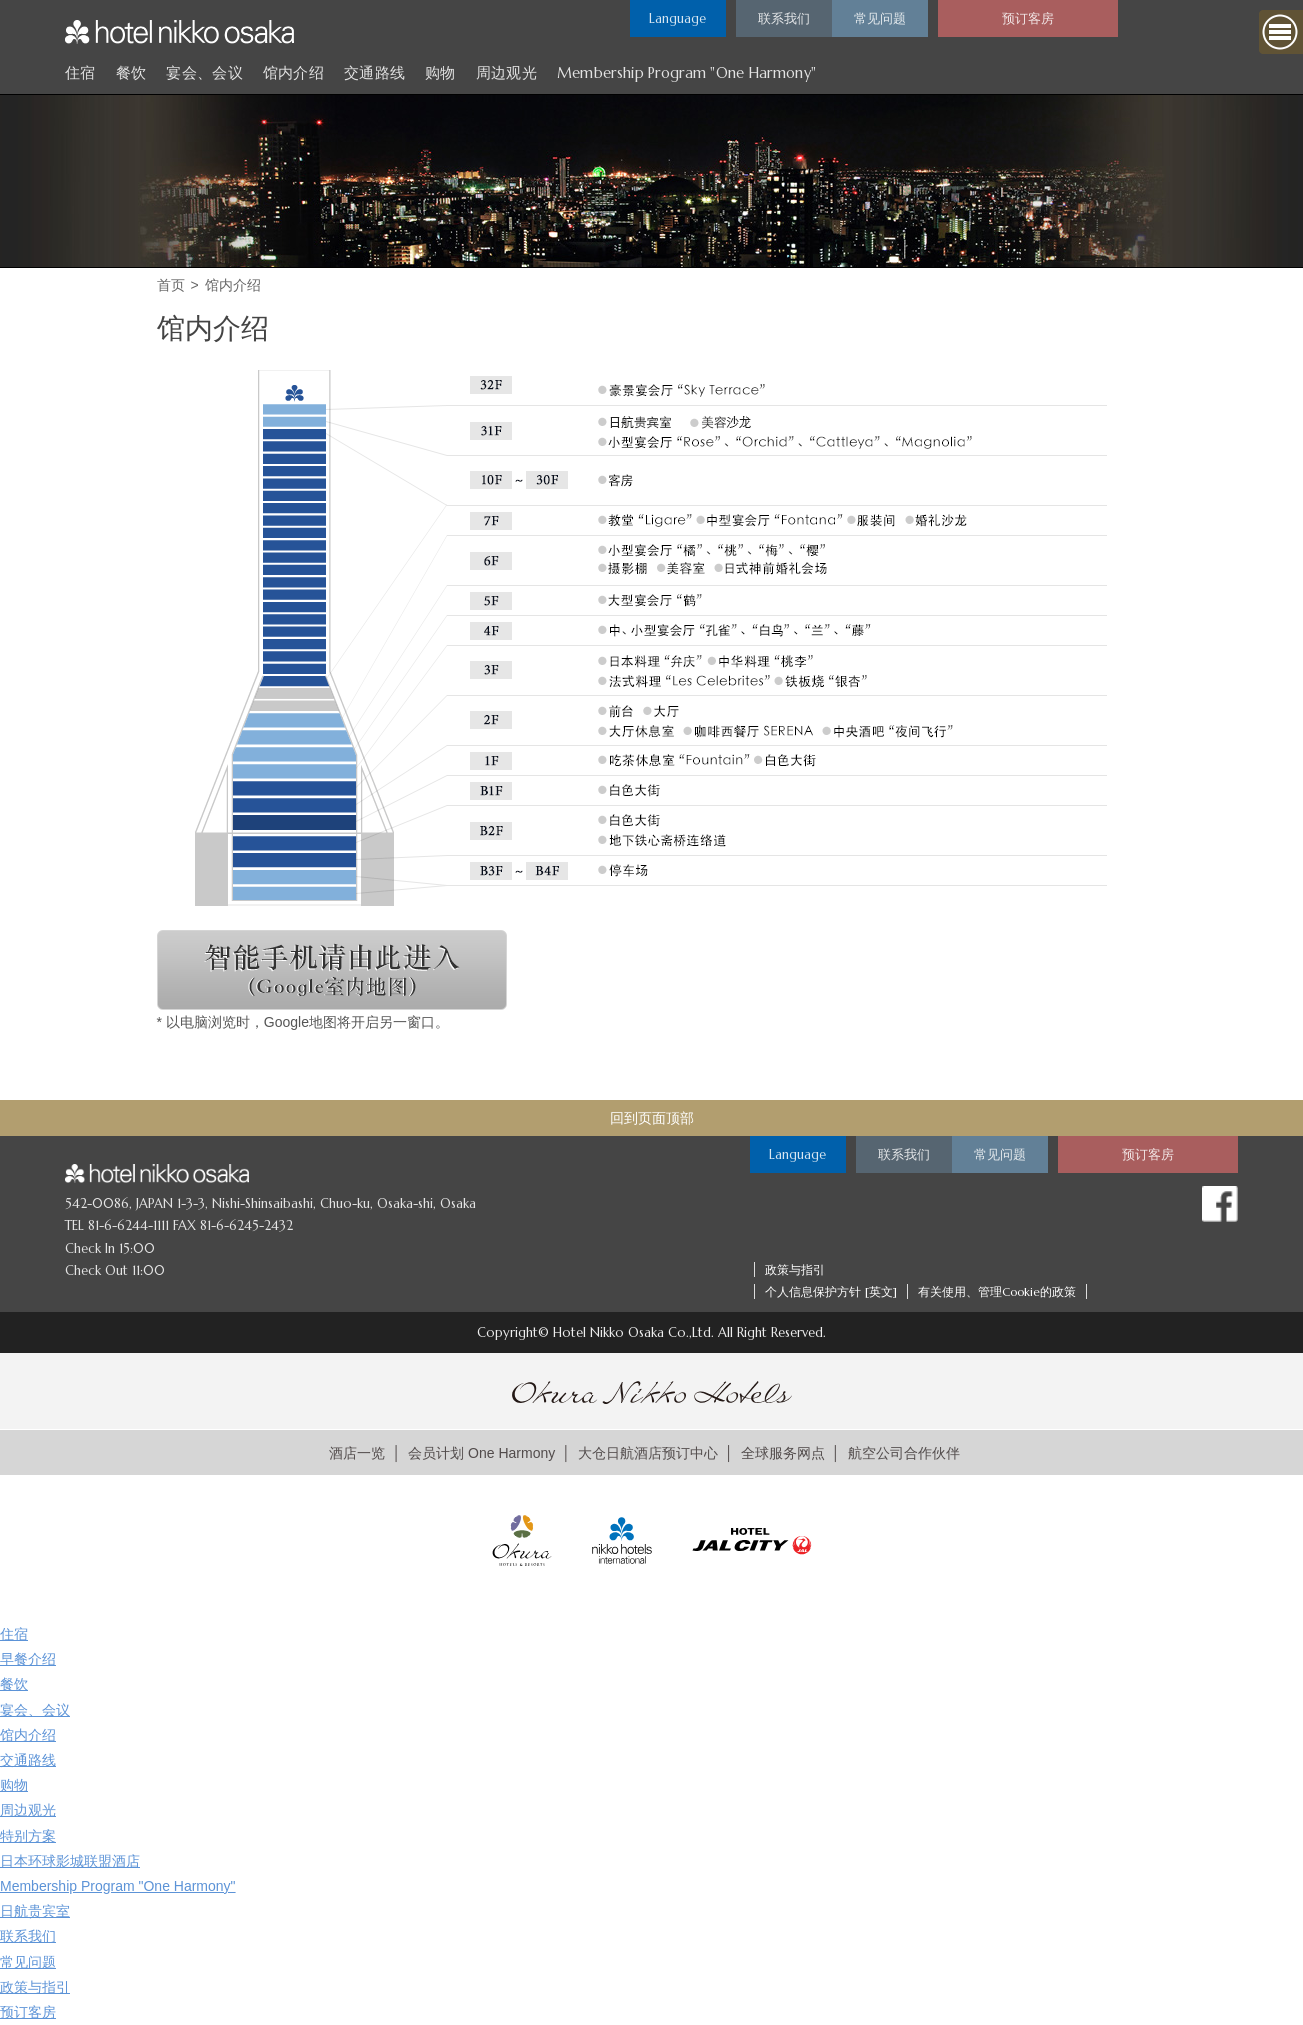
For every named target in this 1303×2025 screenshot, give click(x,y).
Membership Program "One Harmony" (686, 73)
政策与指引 (795, 1269)
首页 (171, 285)
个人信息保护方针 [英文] (831, 1291)
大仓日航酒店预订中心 (648, 1453)
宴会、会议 (204, 73)
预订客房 (28, 2012)
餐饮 (131, 73)
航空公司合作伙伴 (904, 1453)
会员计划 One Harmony (481, 1453)
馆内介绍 (293, 73)
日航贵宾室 (35, 1911)
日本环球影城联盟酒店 (70, 1861)
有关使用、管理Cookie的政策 (997, 1291)
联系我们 (28, 1936)
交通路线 (374, 73)
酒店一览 (357, 1453)
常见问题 (28, 1962)
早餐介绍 (28, 1659)
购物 (440, 73)
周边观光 (506, 73)
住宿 (80, 73)
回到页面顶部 (652, 1118)
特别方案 (28, 1836)
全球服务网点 (783, 1453)
